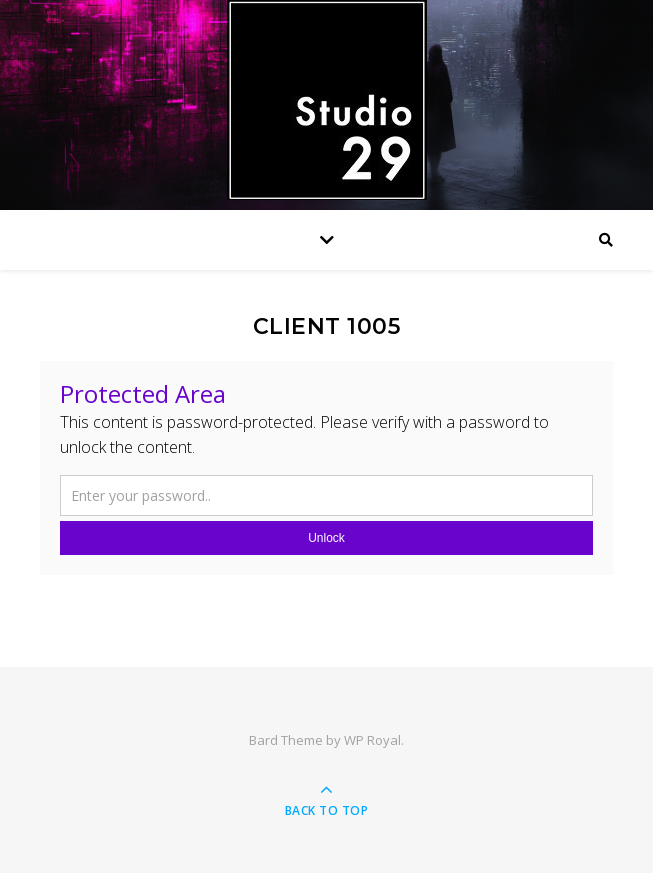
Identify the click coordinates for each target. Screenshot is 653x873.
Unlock (326, 538)
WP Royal (372, 740)
